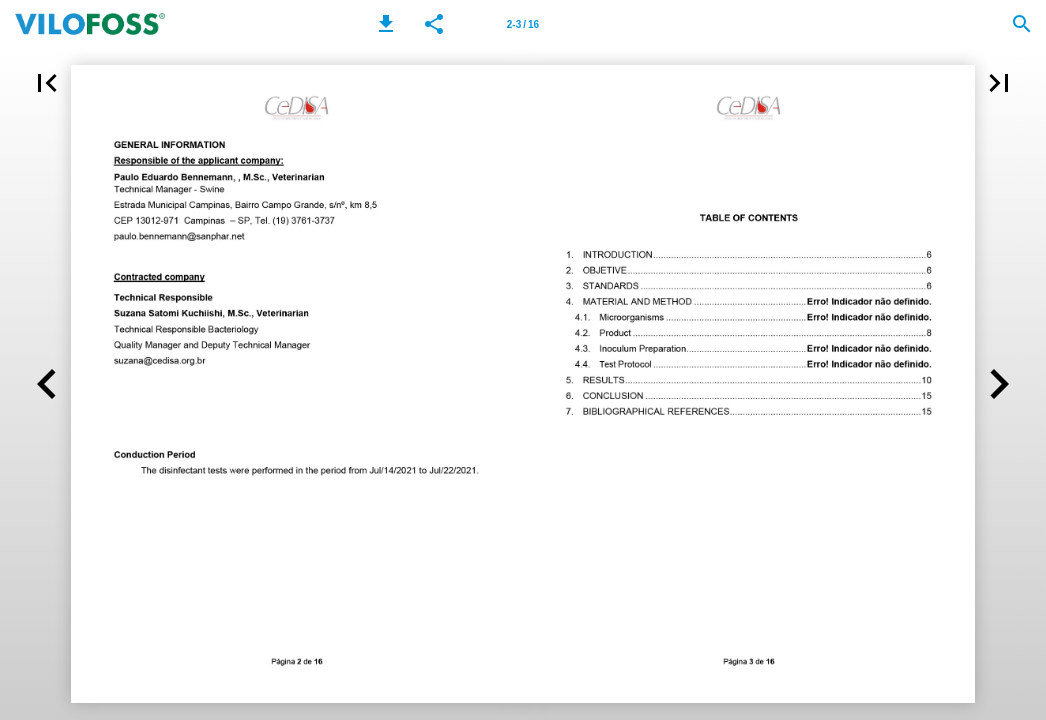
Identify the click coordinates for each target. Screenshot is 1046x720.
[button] (386, 24)
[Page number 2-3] (523, 24)
